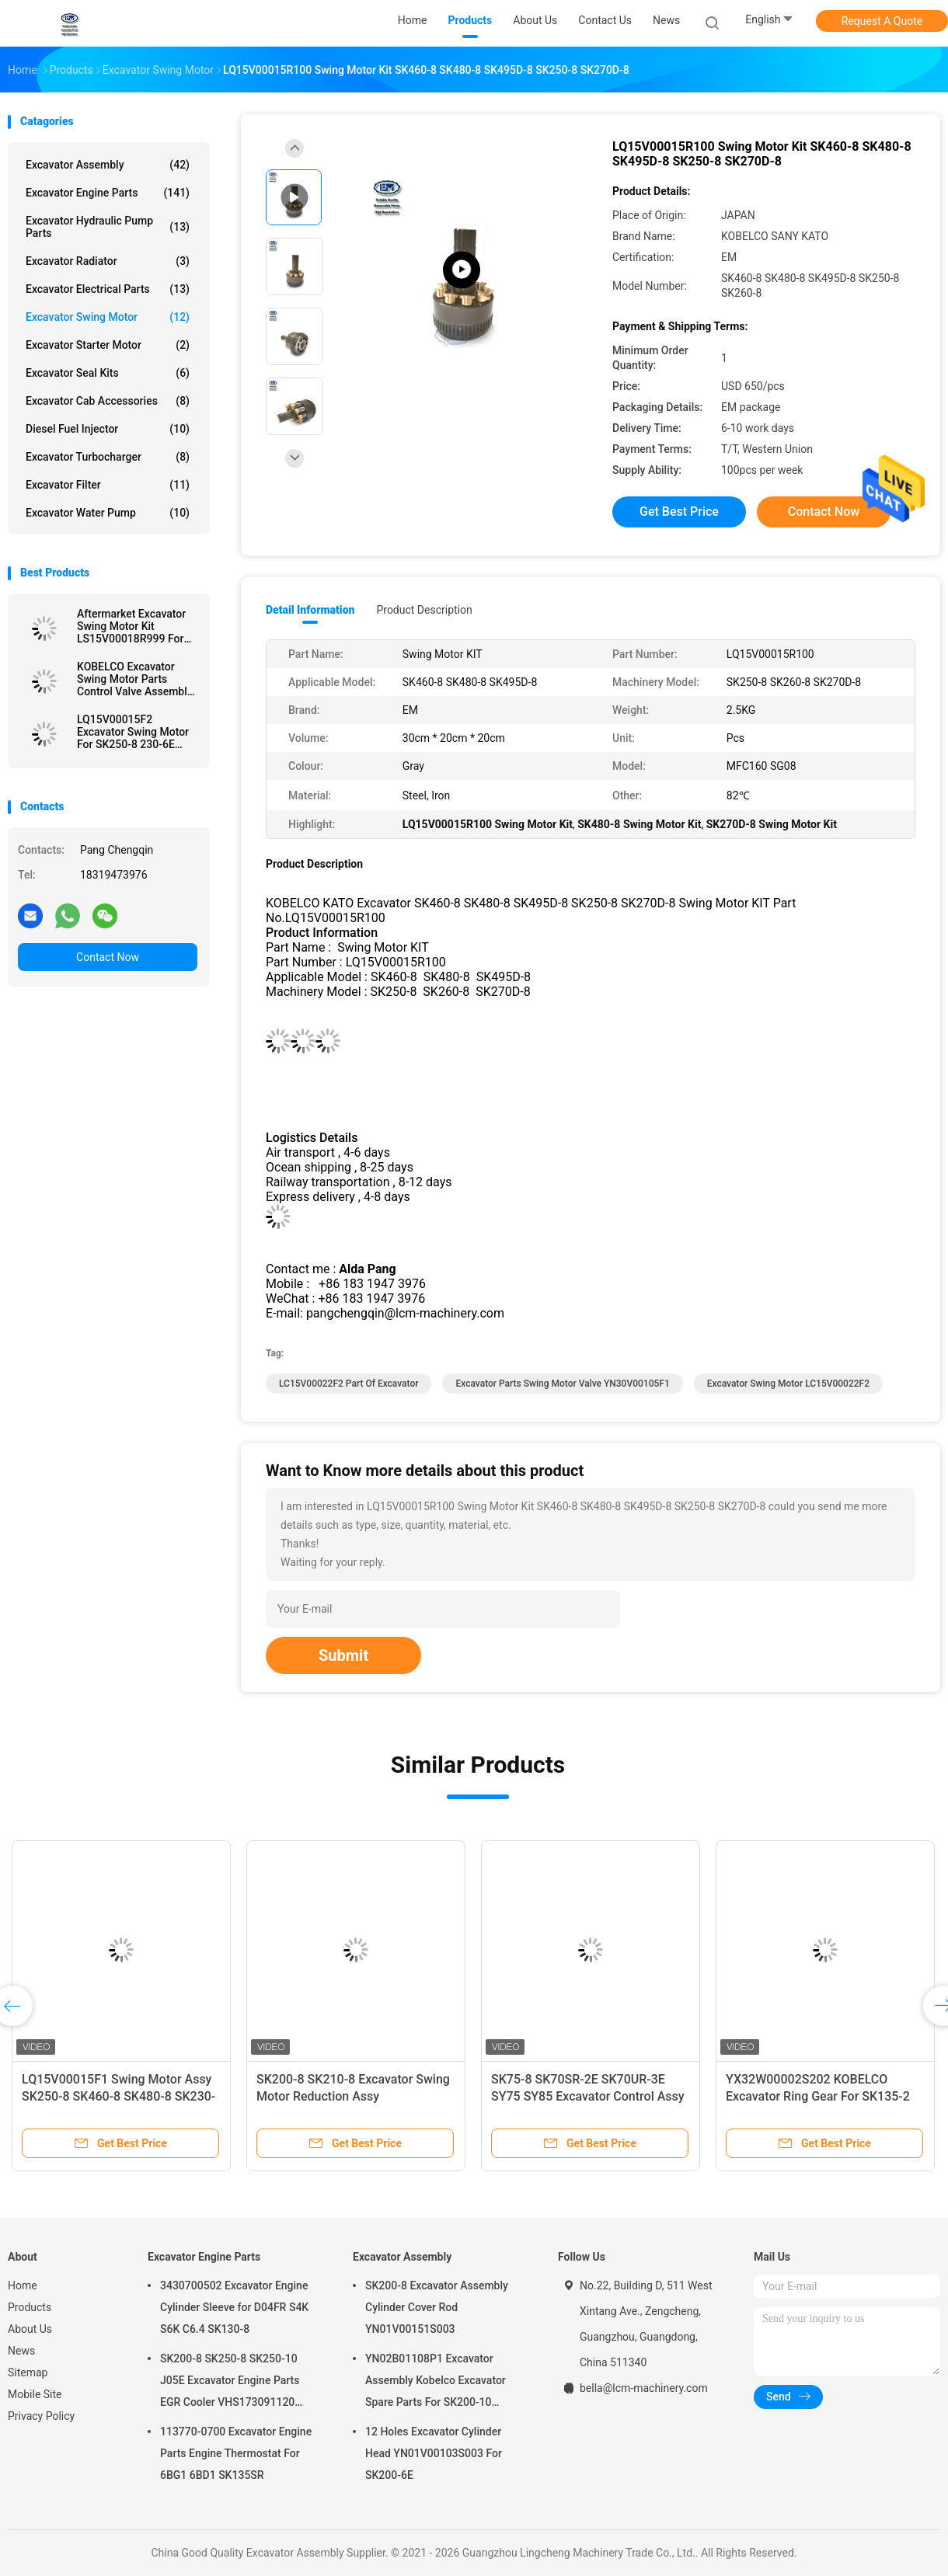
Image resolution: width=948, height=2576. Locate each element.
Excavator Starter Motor (108, 345)
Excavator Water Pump (108, 512)
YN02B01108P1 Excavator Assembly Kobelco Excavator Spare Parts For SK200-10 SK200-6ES (435, 2382)
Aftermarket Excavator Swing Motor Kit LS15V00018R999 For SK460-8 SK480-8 (131, 626)
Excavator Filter (108, 485)
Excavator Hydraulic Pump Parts (108, 226)
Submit (343, 1655)
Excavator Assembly (108, 164)
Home (22, 2285)
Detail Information (310, 610)
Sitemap (27, 2372)
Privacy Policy (41, 2416)
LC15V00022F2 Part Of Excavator (348, 1383)
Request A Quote (882, 21)
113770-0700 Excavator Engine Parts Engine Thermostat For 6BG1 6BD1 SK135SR (236, 2453)
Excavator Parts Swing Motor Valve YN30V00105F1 (562, 1383)
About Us (30, 2329)
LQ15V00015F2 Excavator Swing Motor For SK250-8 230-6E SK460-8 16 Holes (133, 731)
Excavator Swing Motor (108, 317)
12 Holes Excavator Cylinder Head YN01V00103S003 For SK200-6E (433, 2453)
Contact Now (107, 957)
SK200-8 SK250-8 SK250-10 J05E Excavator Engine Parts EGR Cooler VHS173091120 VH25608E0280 (229, 2382)
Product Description (424, 610)
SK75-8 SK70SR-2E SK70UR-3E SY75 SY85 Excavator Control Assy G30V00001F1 (588, 2096)
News (21, 2351)
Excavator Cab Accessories (108, 401)
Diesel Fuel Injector (108, 429)
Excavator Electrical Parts (108, 289)
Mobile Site (35, 2394)
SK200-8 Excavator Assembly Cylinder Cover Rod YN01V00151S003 (436, 2307)
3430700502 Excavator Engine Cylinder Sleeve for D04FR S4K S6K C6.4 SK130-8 (234, 2307)
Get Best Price (679, 511)
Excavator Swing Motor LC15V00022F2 (788, 1383)
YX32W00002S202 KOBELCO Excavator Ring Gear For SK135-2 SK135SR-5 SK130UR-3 (818, 2096)
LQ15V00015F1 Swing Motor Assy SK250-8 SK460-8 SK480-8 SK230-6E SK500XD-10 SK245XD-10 (118, 2096)
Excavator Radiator (108, 261)
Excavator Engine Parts (108, 192)
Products (29, 2307)
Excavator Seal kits (108, 373)
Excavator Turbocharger (108, 457)
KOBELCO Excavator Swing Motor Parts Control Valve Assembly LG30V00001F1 (135, 679)
